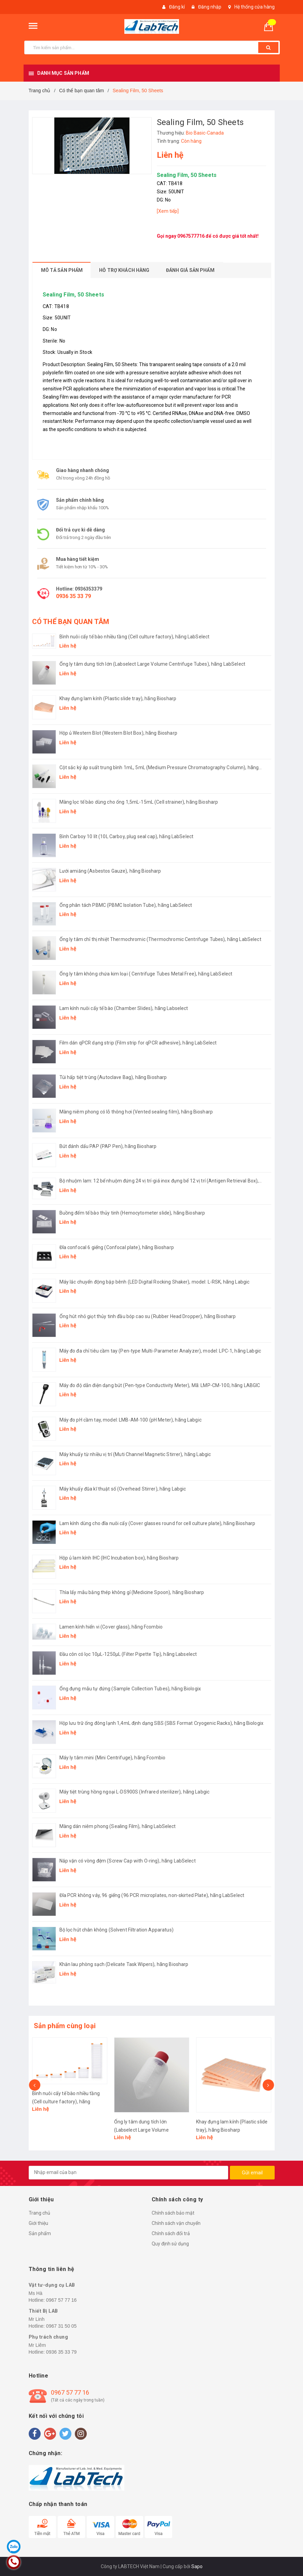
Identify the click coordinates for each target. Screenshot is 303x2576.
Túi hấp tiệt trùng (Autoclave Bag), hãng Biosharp (113, 1077)
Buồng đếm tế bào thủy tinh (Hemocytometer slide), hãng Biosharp (132, 1213)
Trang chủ (39, 2213)
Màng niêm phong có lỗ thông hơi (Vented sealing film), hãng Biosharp (136, 1111)
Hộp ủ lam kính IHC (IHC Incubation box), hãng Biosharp (119, 1558)
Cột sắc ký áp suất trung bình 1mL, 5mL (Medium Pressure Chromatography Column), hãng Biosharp (159, 768)
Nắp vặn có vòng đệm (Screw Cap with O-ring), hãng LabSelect (127, 1861)
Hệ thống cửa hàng (254, 7)
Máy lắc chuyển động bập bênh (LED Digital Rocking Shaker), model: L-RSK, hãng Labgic (154, 1282)
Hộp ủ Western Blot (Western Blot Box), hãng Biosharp (118, 733)
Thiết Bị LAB (43, 2311)
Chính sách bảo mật (173, 2213)
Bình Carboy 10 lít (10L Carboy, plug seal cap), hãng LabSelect (126, 836)
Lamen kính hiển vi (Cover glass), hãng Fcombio (111, 1627)
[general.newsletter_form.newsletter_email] (128, 2172)
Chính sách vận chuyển (176, 2223)
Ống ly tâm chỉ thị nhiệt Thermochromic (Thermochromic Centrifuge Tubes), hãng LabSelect (160, 939)
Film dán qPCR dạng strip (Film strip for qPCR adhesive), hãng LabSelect (138, 1042)
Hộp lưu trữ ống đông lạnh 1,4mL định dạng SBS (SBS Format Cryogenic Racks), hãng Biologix (161, 1723)
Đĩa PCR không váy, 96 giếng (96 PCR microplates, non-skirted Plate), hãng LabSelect (152, 1895)
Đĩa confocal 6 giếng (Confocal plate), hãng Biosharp (116, 1247)
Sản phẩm (40, 2233)
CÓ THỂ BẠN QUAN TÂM (70, 621)
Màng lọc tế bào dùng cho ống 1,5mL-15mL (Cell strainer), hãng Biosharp (138, 802)
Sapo (197, 2566)
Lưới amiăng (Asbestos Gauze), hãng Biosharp (110, 871)
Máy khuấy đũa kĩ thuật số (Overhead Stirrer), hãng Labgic (122, 1489)
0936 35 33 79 (73, 596)
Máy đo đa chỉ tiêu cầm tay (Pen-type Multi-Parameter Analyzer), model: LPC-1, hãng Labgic (160, 1351)
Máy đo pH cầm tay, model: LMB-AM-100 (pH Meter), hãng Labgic (130, 1420)
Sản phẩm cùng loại (65, 2026)
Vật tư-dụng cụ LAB (52, 2285)
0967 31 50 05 (61, 2326)
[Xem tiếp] (168, 211)
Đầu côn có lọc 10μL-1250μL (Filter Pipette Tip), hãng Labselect (128, 1654)
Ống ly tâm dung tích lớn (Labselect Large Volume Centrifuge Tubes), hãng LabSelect (152, 664)
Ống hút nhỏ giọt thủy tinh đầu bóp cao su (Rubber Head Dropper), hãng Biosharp (147, 1316)
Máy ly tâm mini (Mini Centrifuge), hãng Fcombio (112, 1757)
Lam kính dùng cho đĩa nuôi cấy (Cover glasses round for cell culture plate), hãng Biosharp (157, 1523)
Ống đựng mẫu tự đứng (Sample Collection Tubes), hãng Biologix (130, 1688)
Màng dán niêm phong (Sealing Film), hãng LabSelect (117, 1826)
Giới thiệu (38, 2223)
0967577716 (191, 236)
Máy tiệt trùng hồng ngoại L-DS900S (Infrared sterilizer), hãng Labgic (134, 1792)
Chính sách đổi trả (171, 2233)
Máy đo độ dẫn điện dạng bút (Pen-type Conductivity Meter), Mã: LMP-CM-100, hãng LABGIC (159, 1385)
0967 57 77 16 (61, 2300)
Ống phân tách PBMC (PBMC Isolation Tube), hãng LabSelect (125, 905)
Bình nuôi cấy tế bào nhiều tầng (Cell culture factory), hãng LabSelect (134, 636)
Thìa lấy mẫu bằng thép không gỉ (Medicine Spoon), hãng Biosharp (131, 1592)
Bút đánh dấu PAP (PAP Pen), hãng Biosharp (108, 1146)
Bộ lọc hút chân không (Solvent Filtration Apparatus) (116, 1930)
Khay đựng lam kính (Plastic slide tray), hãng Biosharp (118, 698)
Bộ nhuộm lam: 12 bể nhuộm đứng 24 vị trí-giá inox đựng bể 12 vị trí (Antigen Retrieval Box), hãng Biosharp (159, 1181)
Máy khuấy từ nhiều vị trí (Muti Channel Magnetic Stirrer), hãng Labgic (135, 1454)
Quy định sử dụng (170, 2243)
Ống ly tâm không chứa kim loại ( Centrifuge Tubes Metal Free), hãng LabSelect (146, 974)
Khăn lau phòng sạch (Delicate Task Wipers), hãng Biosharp (124, 1964)
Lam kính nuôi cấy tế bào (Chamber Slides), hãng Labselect (123, 1008)
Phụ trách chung (48, 2337)
